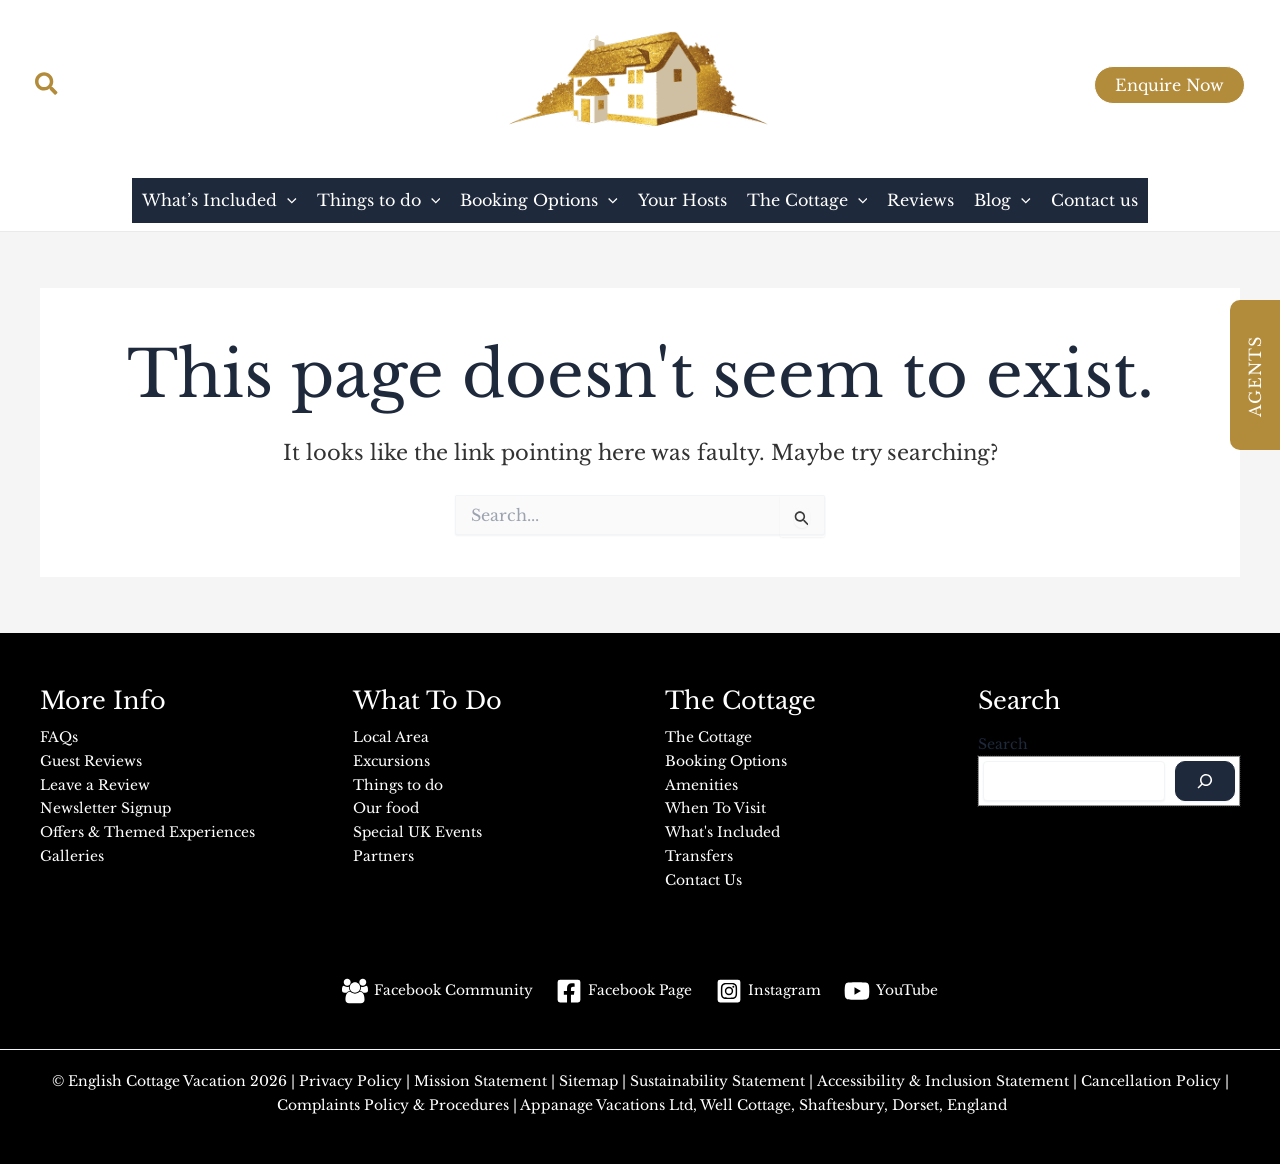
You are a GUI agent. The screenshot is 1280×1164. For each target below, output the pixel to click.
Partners (383, 852)
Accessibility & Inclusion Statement (941, 1075)
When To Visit (715, 806)
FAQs (59, 737)
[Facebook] (966, 85)
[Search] (1205, 781)
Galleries (72, 852)
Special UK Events (419, 829)
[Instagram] (918, 85)
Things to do (398, 783)
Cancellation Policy (1152, 1075)
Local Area (391, 737)
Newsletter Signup (106, 806)
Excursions (392, 760)
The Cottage (708, 737)
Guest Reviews (91, 760)
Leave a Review (96, 783)
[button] (47, 85)
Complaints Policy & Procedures (391, 1099)
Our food (386, 806)
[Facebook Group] (1062, 85)
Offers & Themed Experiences (149, 829)
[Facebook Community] (436, 985)
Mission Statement (476, 1075)
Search (1003, 744)
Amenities (701, 783)
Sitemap (589, 1075)
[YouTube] (1014, 85)
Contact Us (704, 875)
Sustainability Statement (716, 1075)
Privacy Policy (349, 1075)
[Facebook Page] (624, 985)
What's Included (723, 829)
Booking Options (726, 760)
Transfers (699, 852)
